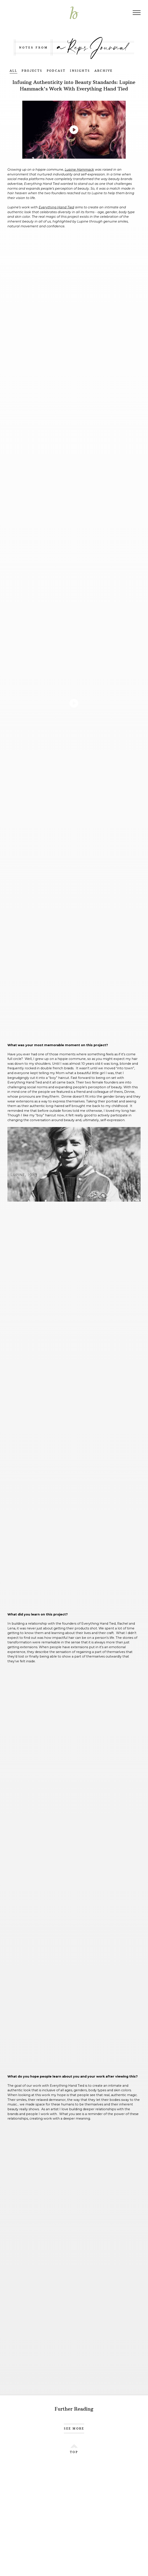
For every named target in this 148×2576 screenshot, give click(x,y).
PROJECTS (32, 71)
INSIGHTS (80, 71)
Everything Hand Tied (56, 207)
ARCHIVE (103, 71)
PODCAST (56, 71)
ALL (13, 71)
